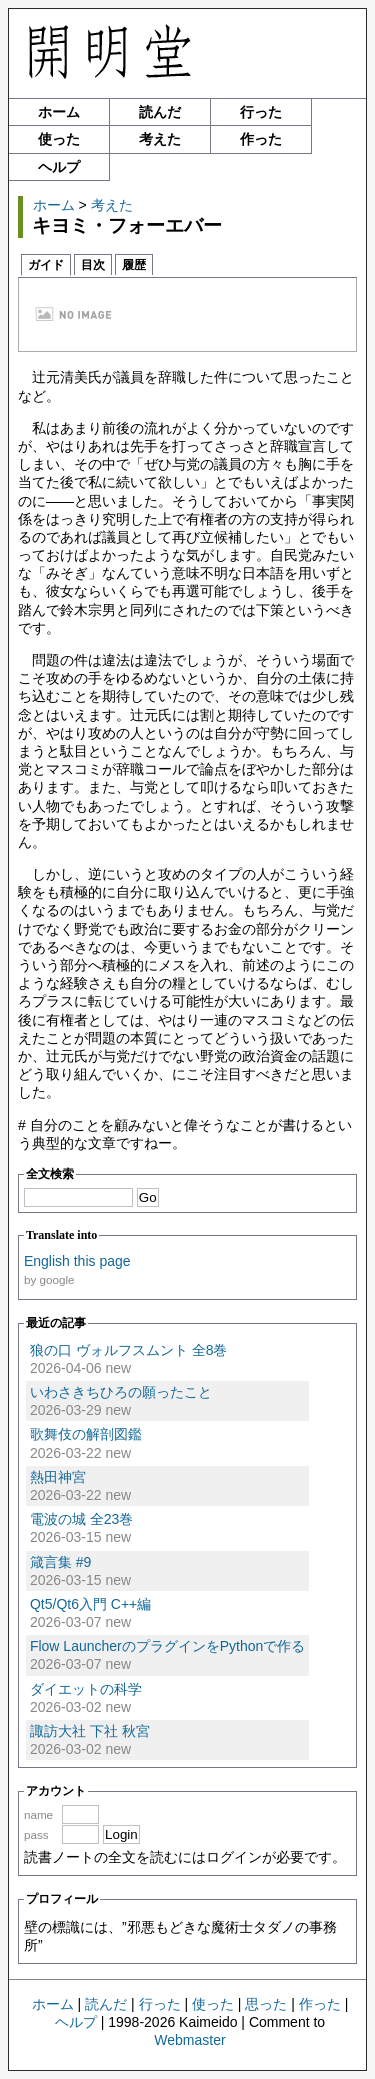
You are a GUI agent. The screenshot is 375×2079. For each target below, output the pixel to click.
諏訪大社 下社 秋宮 (90, 1731)
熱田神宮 (58, 1477)
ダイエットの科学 (86, 1689)
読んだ (160, 112)
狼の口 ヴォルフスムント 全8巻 (129, 1350)
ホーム (59, 112)
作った (261, 139)
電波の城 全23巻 (81, 1519)
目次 (93, 265)
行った (261, 112)
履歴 (134, 265)
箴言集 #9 (60, 1562)
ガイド (46, 265)
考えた (160, 139)
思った (266, 2004)
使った (59, 139)
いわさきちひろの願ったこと (121, 1392)
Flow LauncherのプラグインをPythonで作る (167, 1646)
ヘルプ (59, 167)
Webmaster (189, 2040)
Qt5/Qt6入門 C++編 (90, 1604)
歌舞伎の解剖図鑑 (86, 1434)
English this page (77, 1261)
